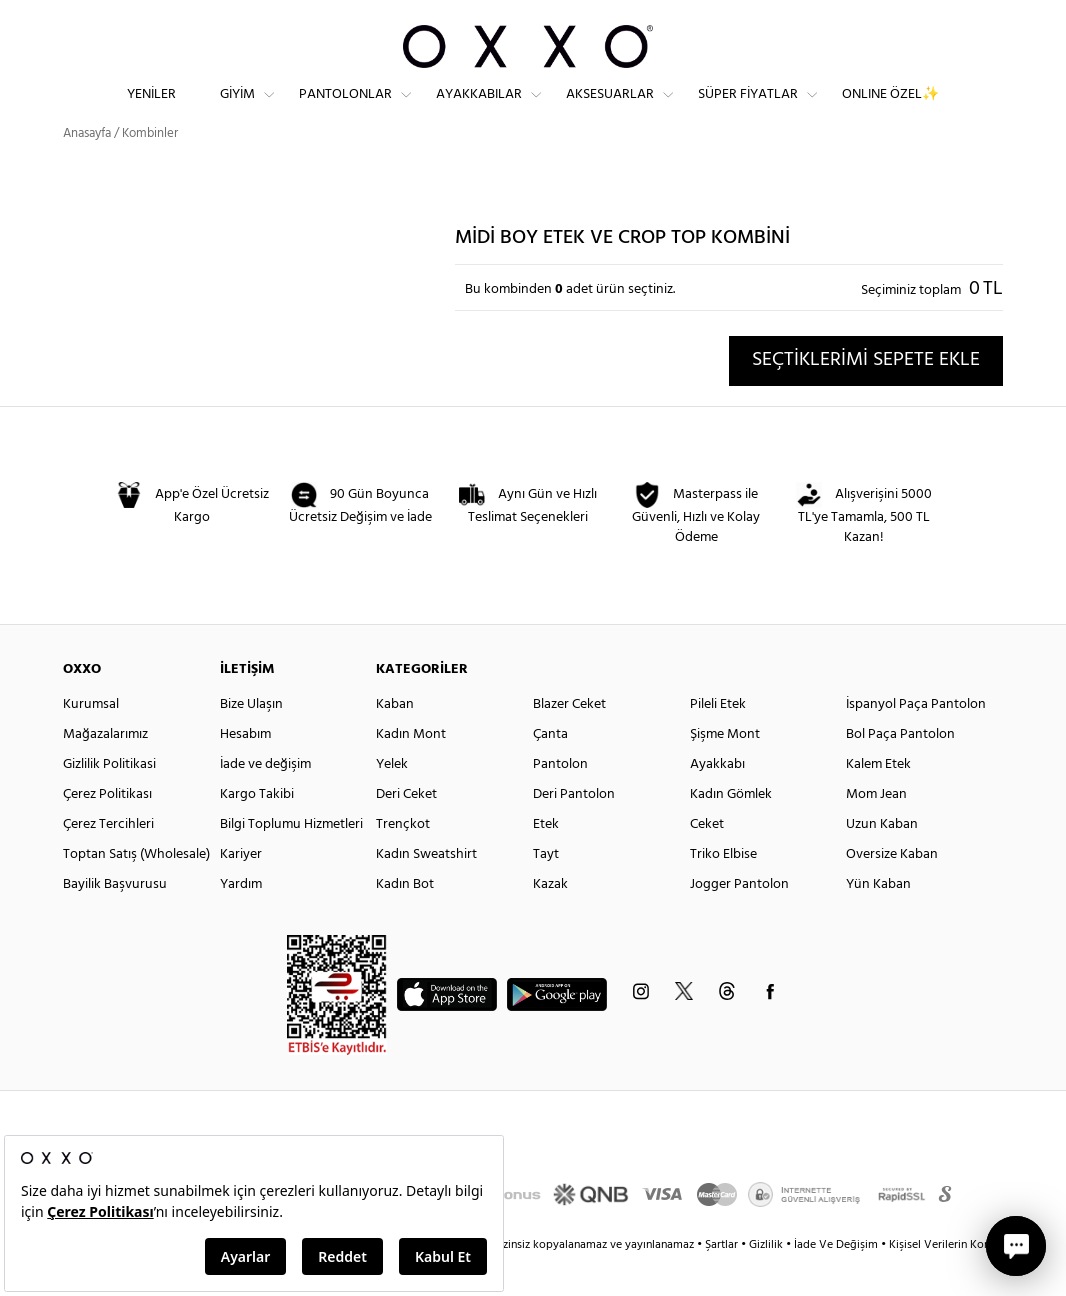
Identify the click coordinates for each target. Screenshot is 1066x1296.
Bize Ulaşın (251, 740)
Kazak (550, 920)
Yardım (241, 920)
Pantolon (560, 800)
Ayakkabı (717, 800)
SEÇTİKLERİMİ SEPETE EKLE (866, 396)
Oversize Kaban (892, 890)
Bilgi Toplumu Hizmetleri (291, 860)
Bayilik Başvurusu (115, 920)
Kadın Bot (405, 920)
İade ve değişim (265, 800)
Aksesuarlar (610, 110)
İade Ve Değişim (836, 1281)
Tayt (546, 890)
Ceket (707, 860)
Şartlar (723, 1281)
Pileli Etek (718, 740)
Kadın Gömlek (731, 830)
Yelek (392, 800)
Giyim (237, 110)
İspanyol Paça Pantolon (916, 740)
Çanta (550, 770)
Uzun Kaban (882, 860)
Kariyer (241, 890)
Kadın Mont (411, 770)
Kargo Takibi (257, 830)
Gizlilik (767, 1281)
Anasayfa (87, 169)
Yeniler (151, 110)
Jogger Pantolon (739, 920)
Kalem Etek (878, 800)
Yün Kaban (878, 920)
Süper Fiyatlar (748, 110)
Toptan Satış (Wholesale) (136, 890)
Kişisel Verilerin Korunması (956, 1281)
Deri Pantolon (574, 830)
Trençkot (403, 860)
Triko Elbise (723, 890)
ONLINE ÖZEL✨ (890, 110)
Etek (546, 860)
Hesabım (245, 770)
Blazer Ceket (569, 740)
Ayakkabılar (479, 110)
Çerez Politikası (107, 830)
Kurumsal (91, 740)
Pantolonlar (345, 110)
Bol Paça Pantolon (900, 770)
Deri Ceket (406, 830)
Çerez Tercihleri (108, 860)
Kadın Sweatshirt (426, 890)
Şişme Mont (725, 770)
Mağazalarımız (105, 770)
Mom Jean (876, 830)
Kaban (395, 740)
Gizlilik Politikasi (109, 800)
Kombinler (150, 169)
